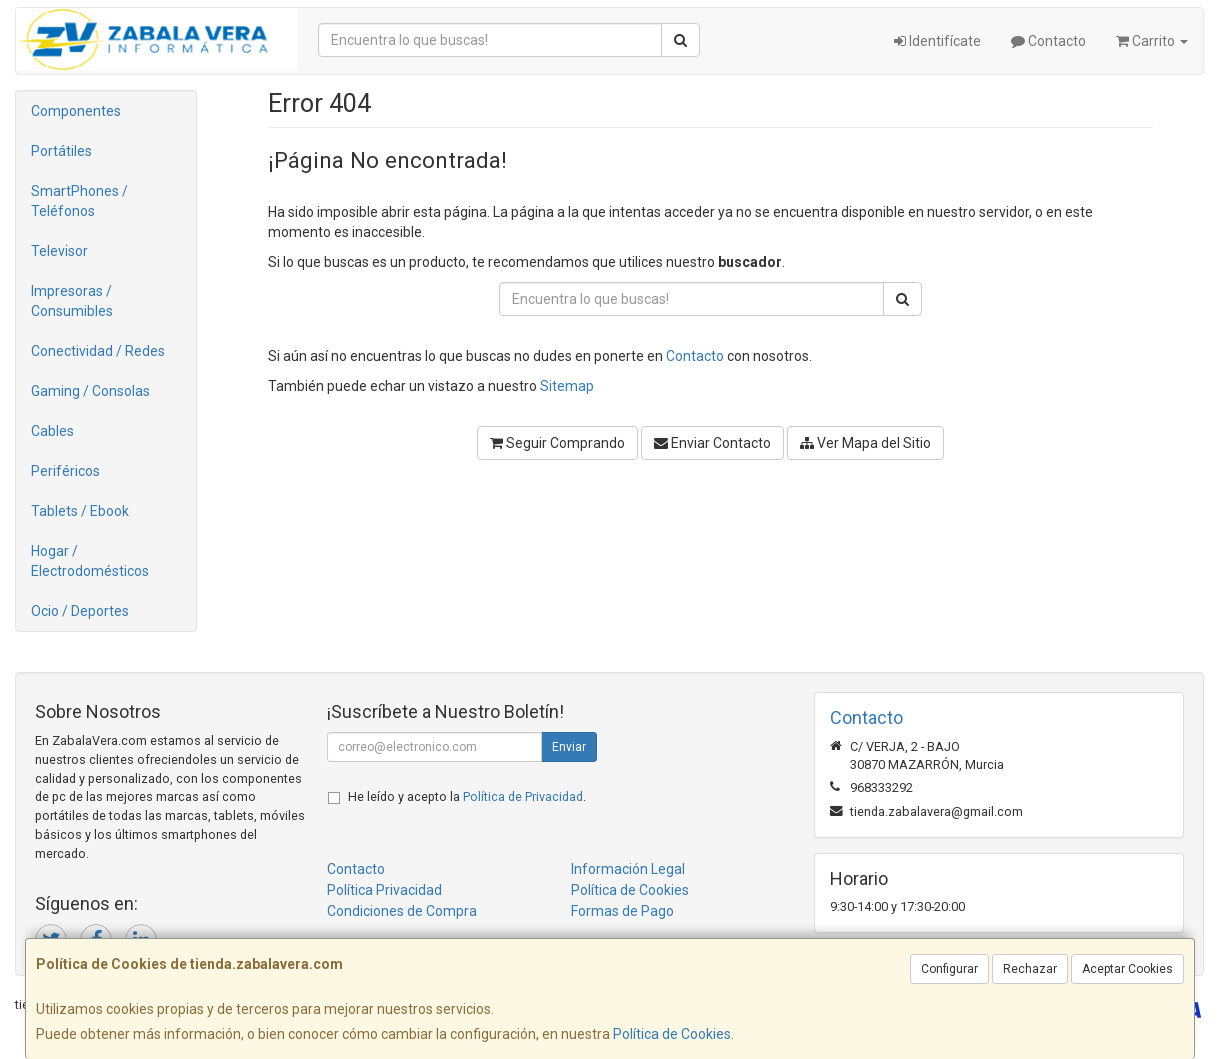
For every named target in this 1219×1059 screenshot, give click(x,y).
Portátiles (61, 151)
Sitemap (567, 386)
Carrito (1152, 41)
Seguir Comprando (557, 443)
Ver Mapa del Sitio (865, 443)
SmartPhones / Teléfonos (79, 201)
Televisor (59, 251)
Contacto (1048, 41)
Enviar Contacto (712, 443)
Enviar (569, 747)
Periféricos (65, 471)
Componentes (76, 111)
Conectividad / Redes (98, 351)
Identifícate (937, 41)
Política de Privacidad (523, 796)
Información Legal (628, 869)
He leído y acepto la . (467, 796)
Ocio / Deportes (80, 611)
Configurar (949, 969)
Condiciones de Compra (402, 911)
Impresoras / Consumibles (72, 301)
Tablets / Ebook (80, 511)
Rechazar (1030, 969)
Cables (52, 431)
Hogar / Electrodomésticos (90, 561)
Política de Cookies (672, 1034)
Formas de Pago (622, 911)
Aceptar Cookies (1127, 969)
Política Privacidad (384, 890)
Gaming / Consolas (90, 391)
